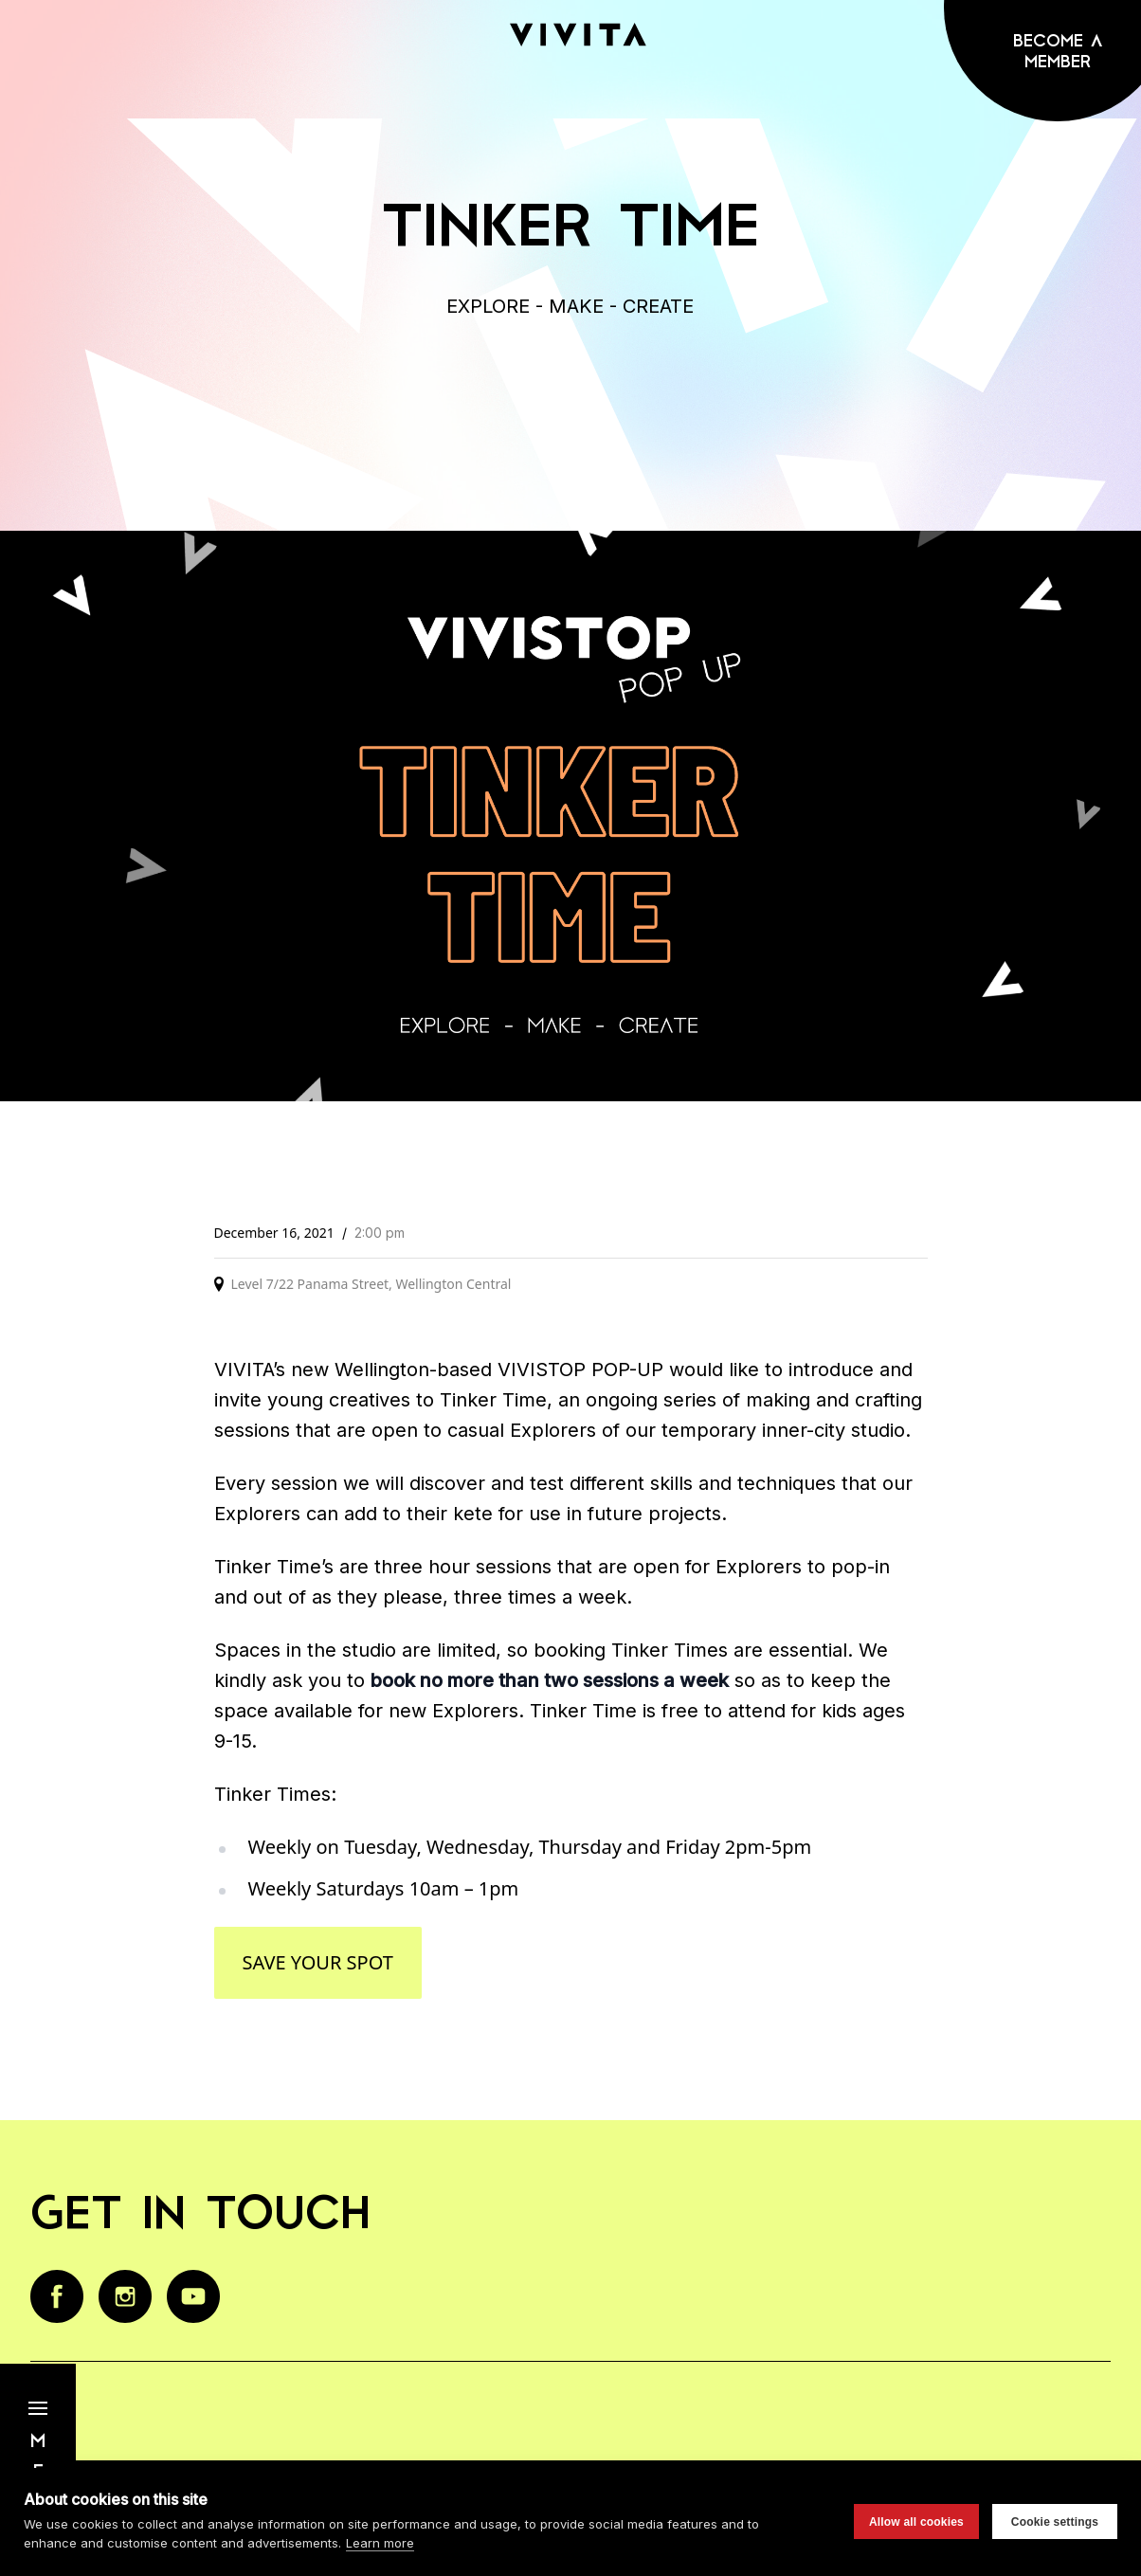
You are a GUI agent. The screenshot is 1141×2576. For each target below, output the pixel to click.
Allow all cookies (916, 2522)
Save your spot (318, 1962)
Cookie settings (1054, 2522)
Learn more (380, 2542)
